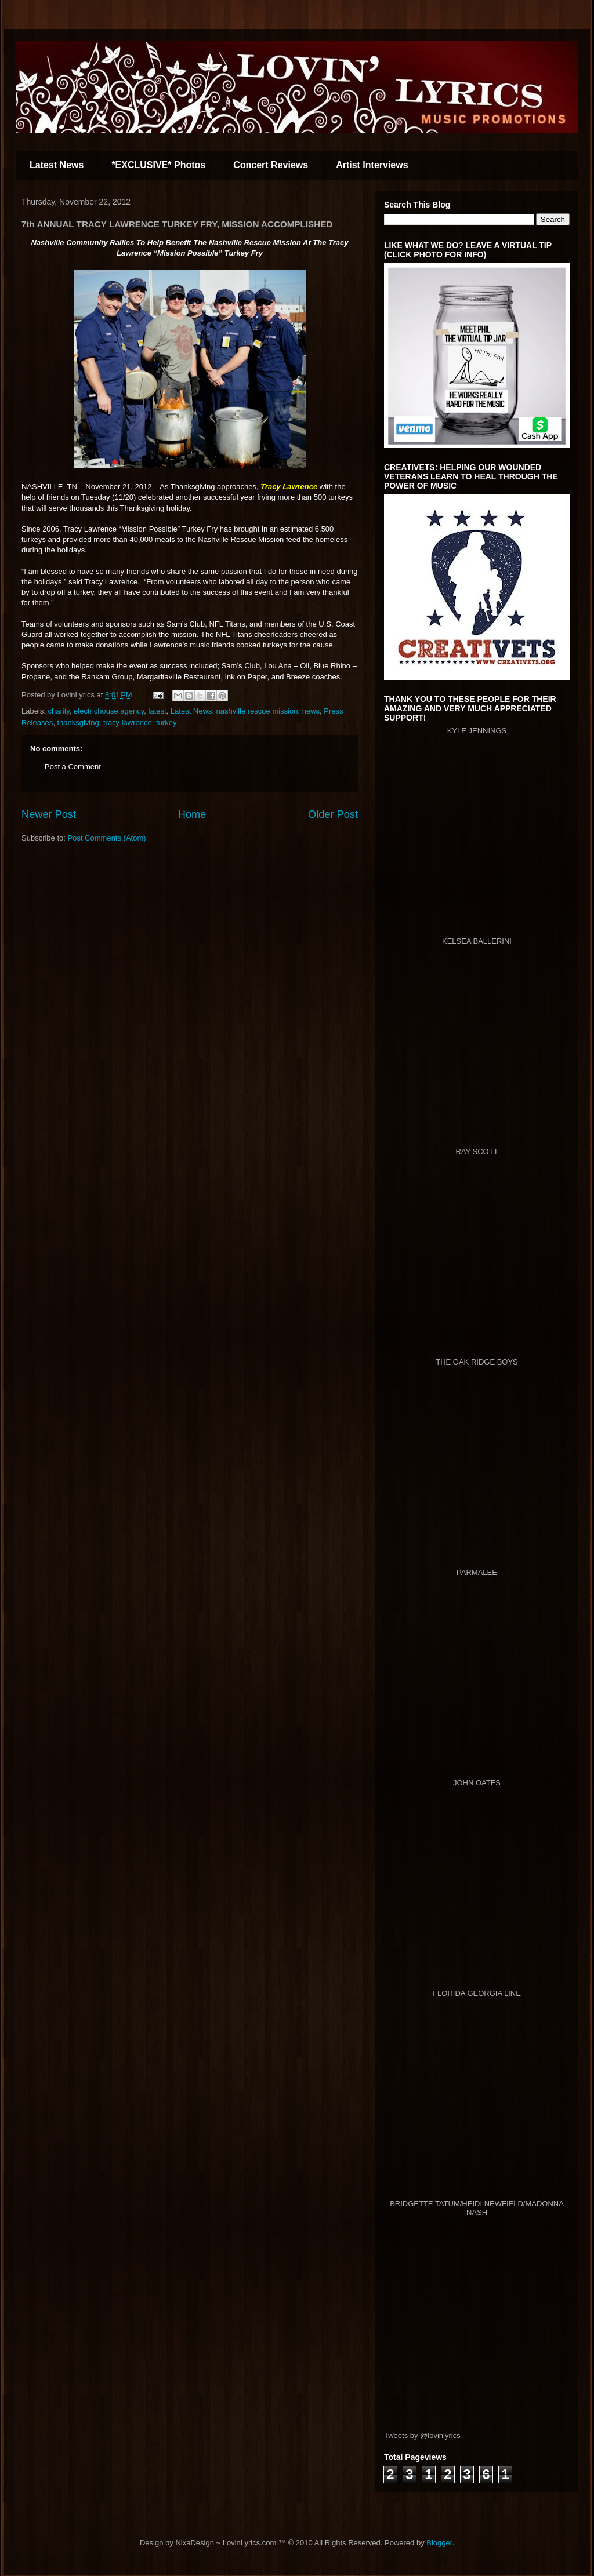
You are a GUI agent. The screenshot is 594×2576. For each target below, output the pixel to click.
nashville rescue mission (257, 711)
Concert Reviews (270, 165)
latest (157, 711)
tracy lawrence (127, 722)
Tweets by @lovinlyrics (422, 2435)
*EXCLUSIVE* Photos (158, 165)
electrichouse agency (109, 711)
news (311, 711)
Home (192, 814)
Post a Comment (73, 766)
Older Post (333, 814)
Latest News (57, 165)
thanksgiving (78, 722)
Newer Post (48, 814)
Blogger (439, 2542)
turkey (166, 722)
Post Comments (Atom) (107, 838)
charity (59, 711)
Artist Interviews (372, 165)
